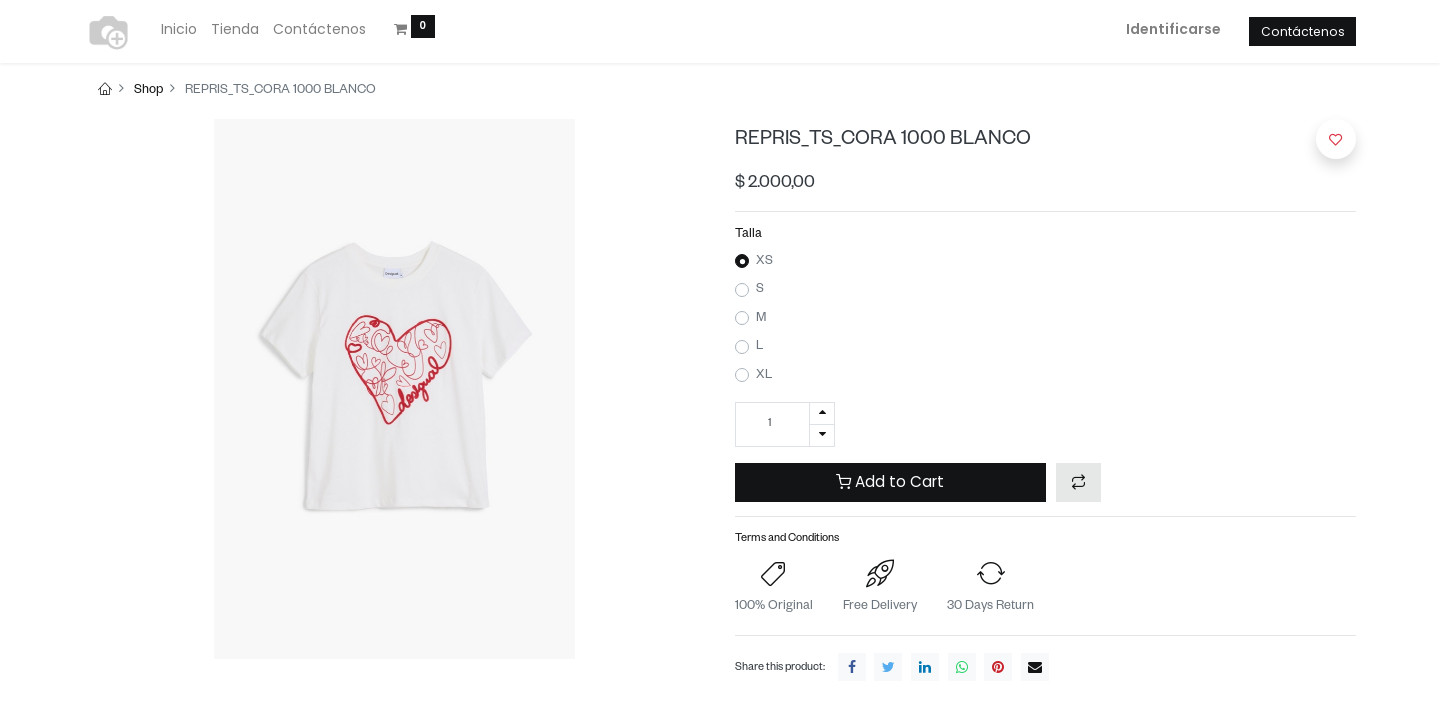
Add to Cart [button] (890, 481)
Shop (148, 91)
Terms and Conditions (787, 539)
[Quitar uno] (822, 435)
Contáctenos (1303, 31)
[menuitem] (179, 30)
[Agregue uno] (822, 413)
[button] (1078, 482)
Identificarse (1173, 29)
